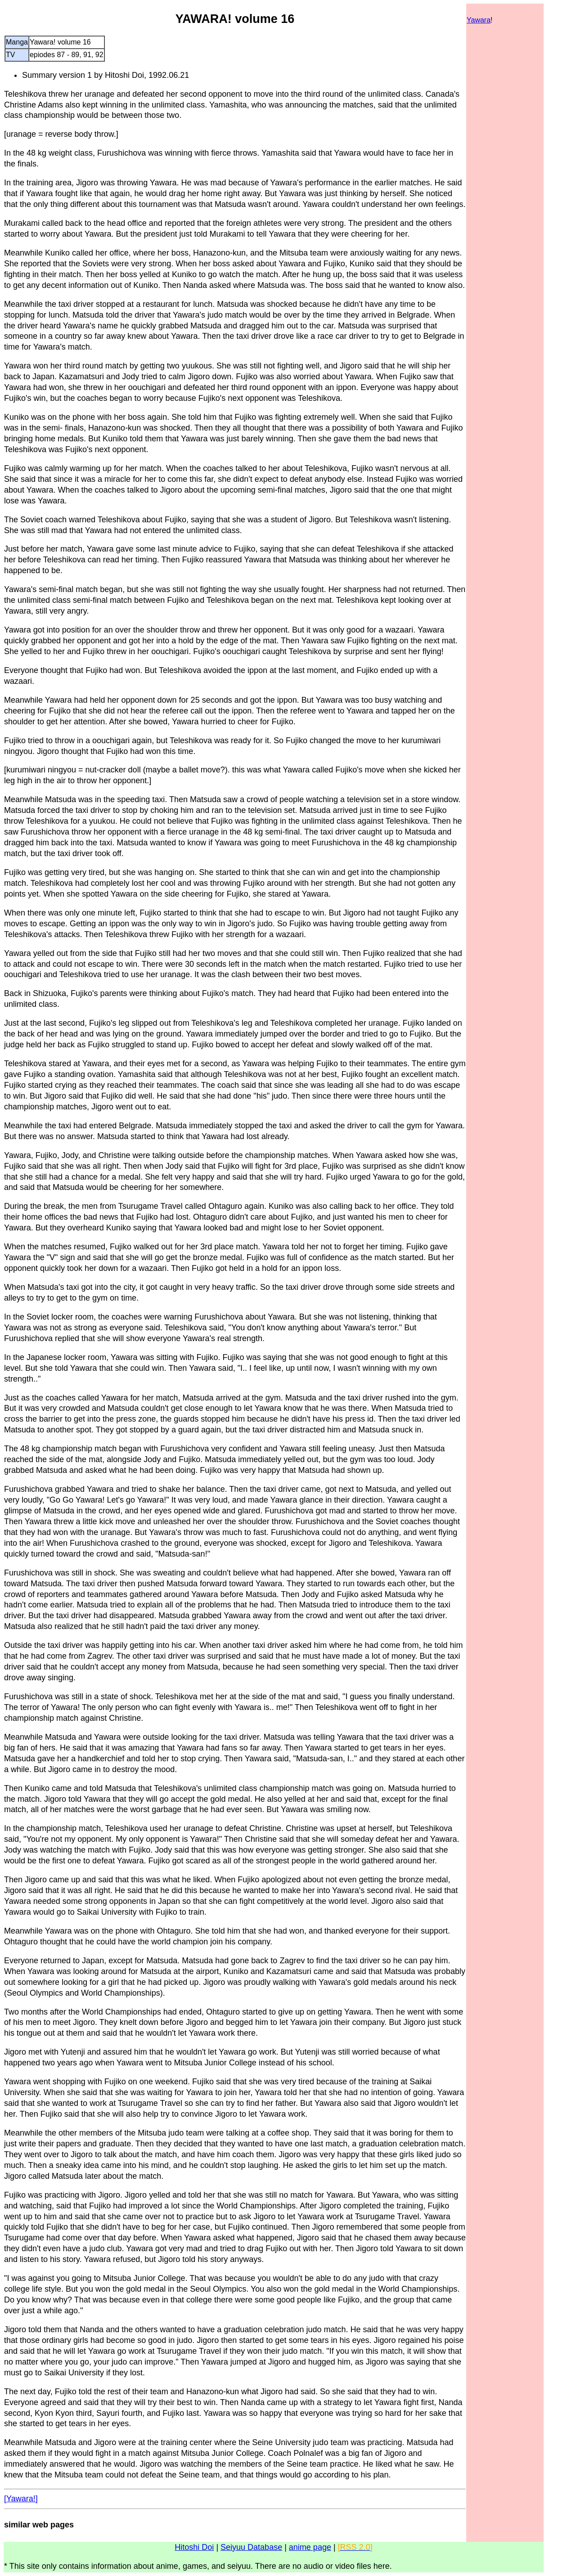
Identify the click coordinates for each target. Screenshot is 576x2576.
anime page (310, 2547)
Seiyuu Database (251, 2547)
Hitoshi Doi (194, 2547)
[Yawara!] (21, 2498)
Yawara (478, 20)
